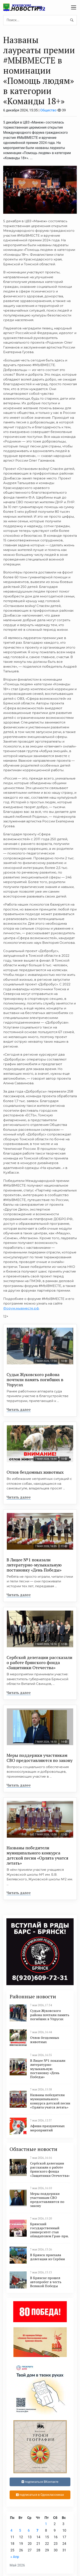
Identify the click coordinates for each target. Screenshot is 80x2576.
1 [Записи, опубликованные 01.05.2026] (46, 2524)
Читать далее (19, 1409)
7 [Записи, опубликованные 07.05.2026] (37, 2530)
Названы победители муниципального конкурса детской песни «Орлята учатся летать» (37, 1855)
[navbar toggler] (73, 7)
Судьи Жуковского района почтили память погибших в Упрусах (35, 1380)
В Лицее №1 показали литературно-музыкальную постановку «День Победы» (34, 1565)
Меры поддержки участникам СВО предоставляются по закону (40, 1757)
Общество (48, 110)
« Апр (14, 2557)
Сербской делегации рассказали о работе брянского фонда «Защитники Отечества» (39, 1662)
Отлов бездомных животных (35, 1472)
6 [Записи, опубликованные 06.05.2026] (29, 2530)
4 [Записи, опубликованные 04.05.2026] (11, 2530)
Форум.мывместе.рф (21, 1308)
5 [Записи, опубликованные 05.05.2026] (20, 2530)
